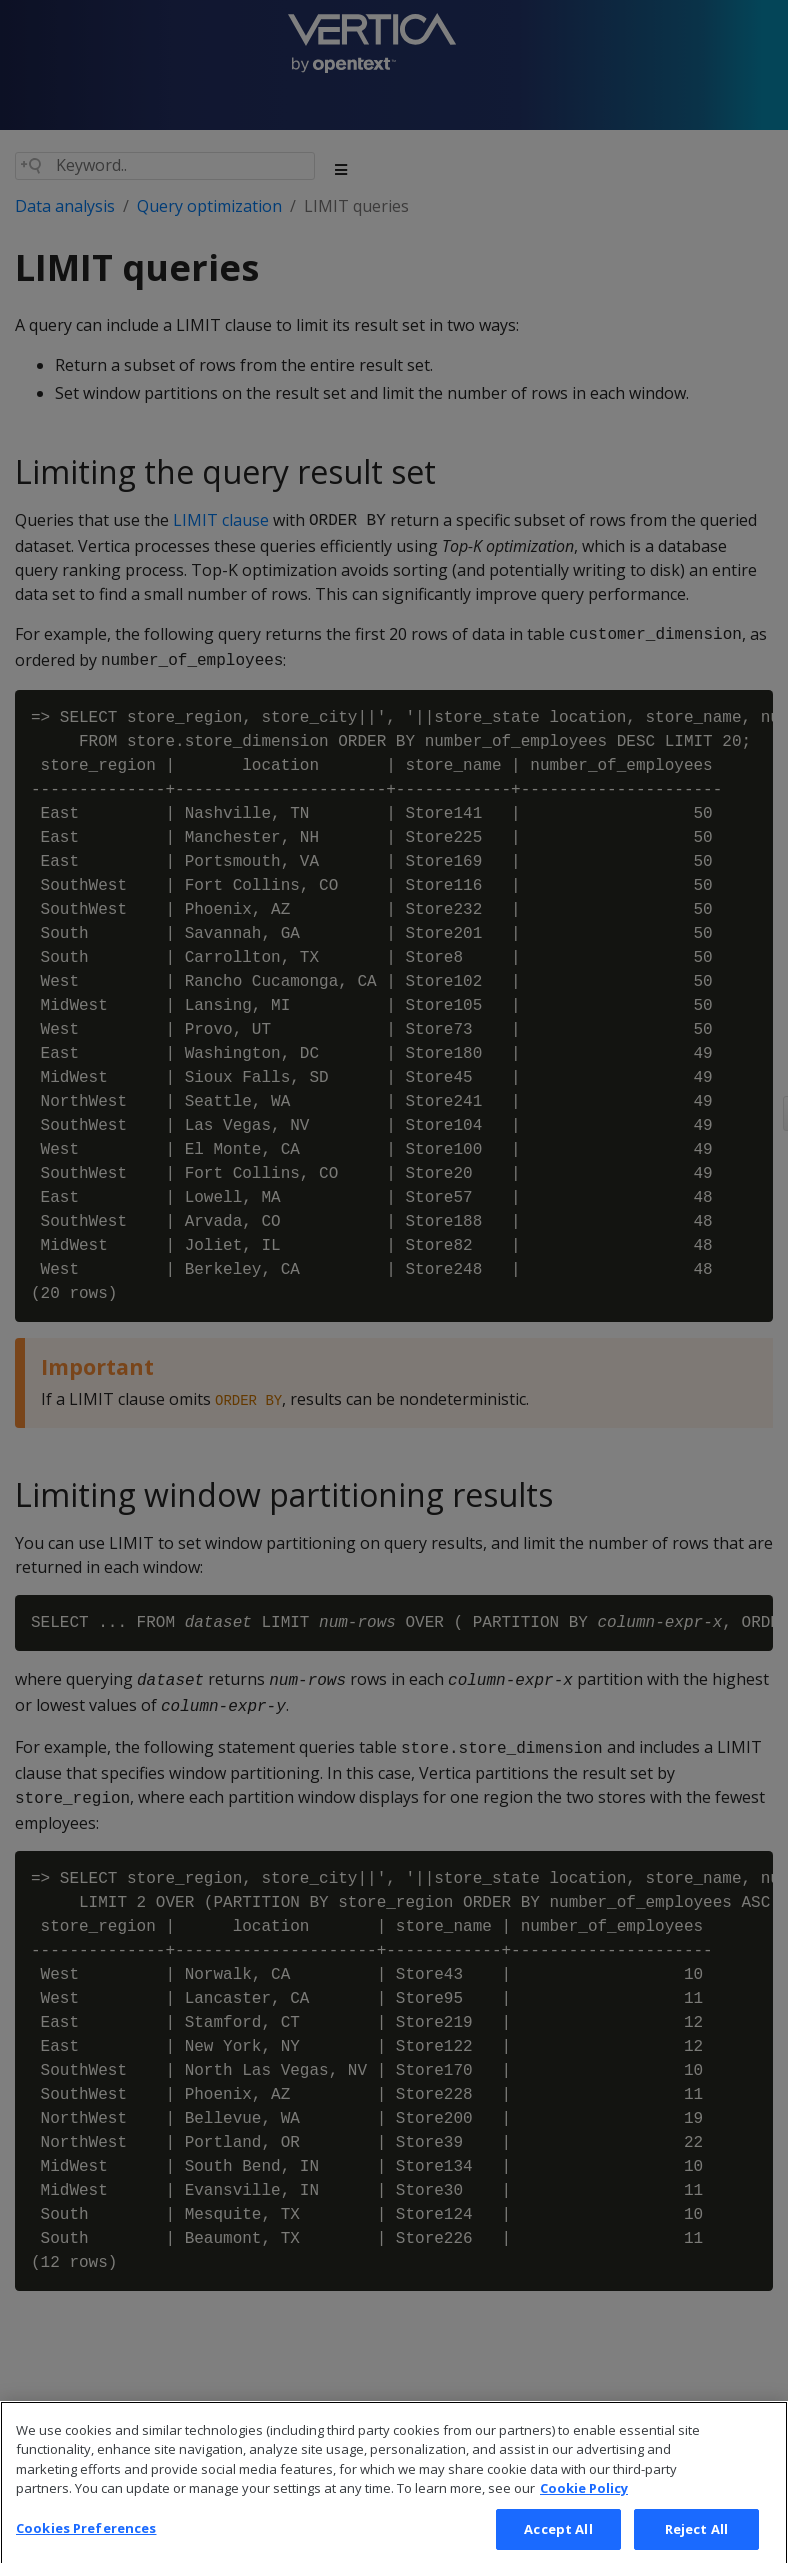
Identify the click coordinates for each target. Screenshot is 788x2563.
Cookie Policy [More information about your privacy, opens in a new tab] (584, 2506)
